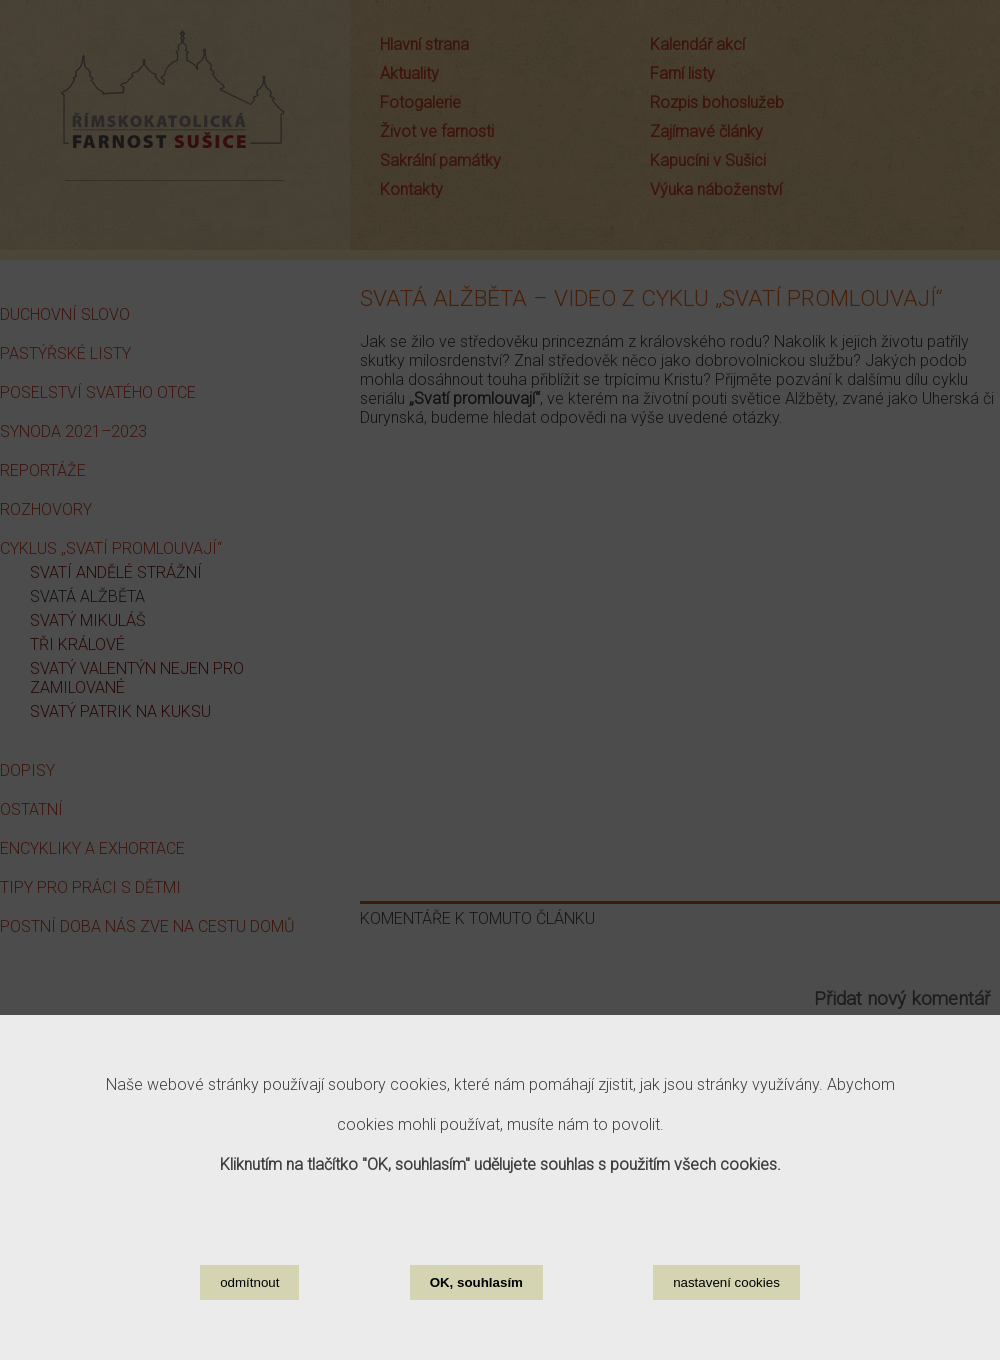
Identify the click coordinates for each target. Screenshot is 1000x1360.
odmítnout (249, 1282)
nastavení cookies (726, 1282)
